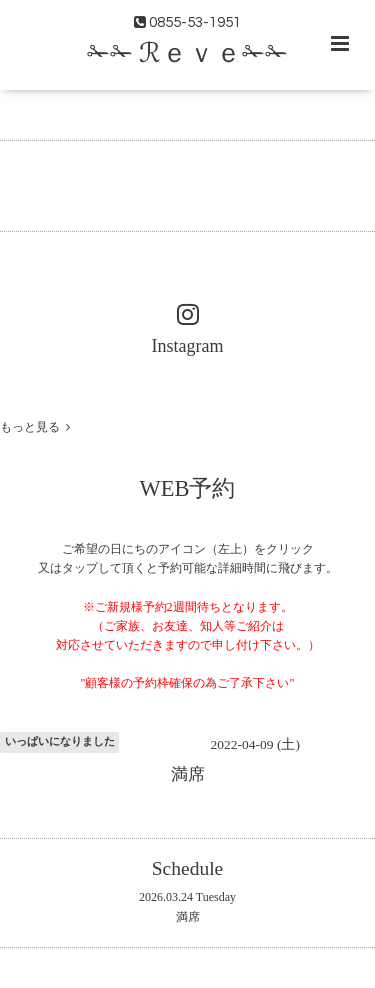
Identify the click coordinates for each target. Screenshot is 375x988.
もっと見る (35, 427)
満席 (188, 917)
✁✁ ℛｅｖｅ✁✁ (187, 54)
